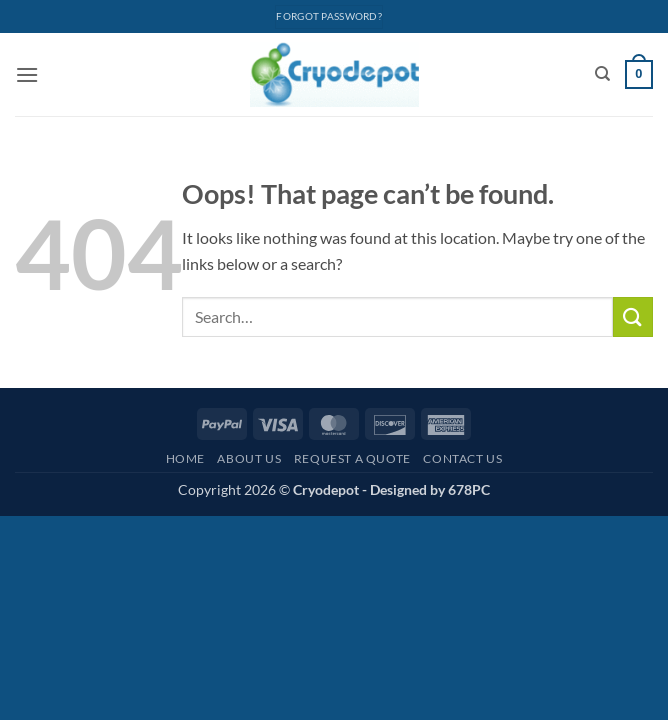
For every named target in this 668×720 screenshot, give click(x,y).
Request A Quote (352, 458)
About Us (249, 458)
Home (185, 458)
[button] (27, 74)
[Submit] (633, 316)
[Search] (602, 74)
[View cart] (639, 75)
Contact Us (462, 458)
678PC (469, 489)
